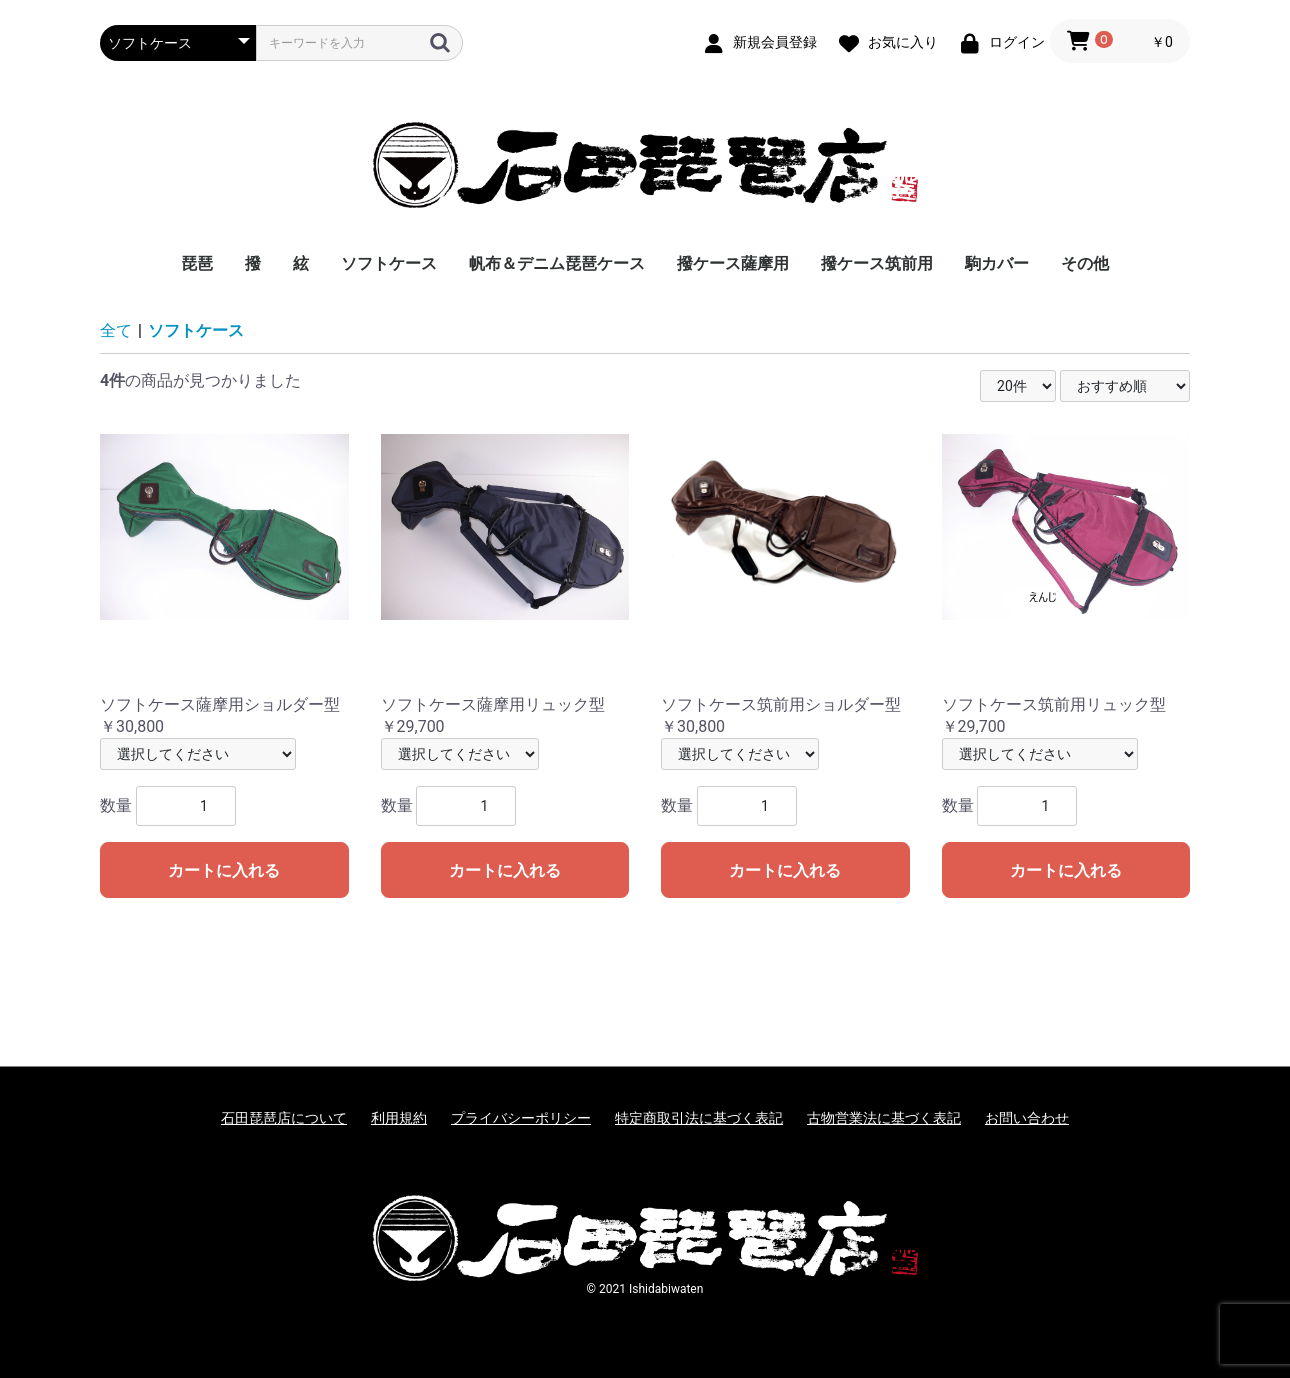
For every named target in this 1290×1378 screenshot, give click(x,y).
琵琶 (197, 263)
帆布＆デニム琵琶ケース (557, 263)
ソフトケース (389, 263)
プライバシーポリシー (521, 1118)
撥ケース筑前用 (877, 263)
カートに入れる (224, 870)
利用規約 (399, 1118)
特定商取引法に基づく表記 (699, 1118)
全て (116, 330)
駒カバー (997, 263)
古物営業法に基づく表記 (884, 1118)
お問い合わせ (1027, 1118)
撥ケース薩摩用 (733, 263)
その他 (1085, 263)
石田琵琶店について (284, 1118)
